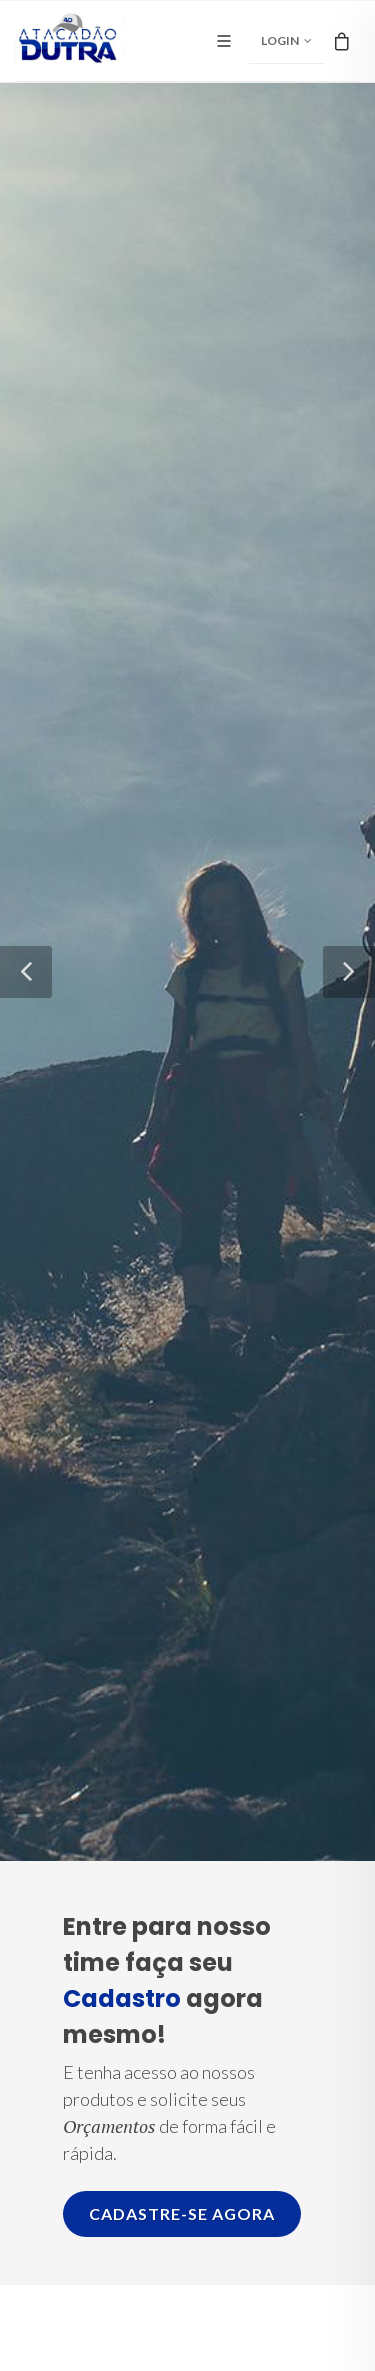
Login (286, 41)
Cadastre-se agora (182, 2213)
